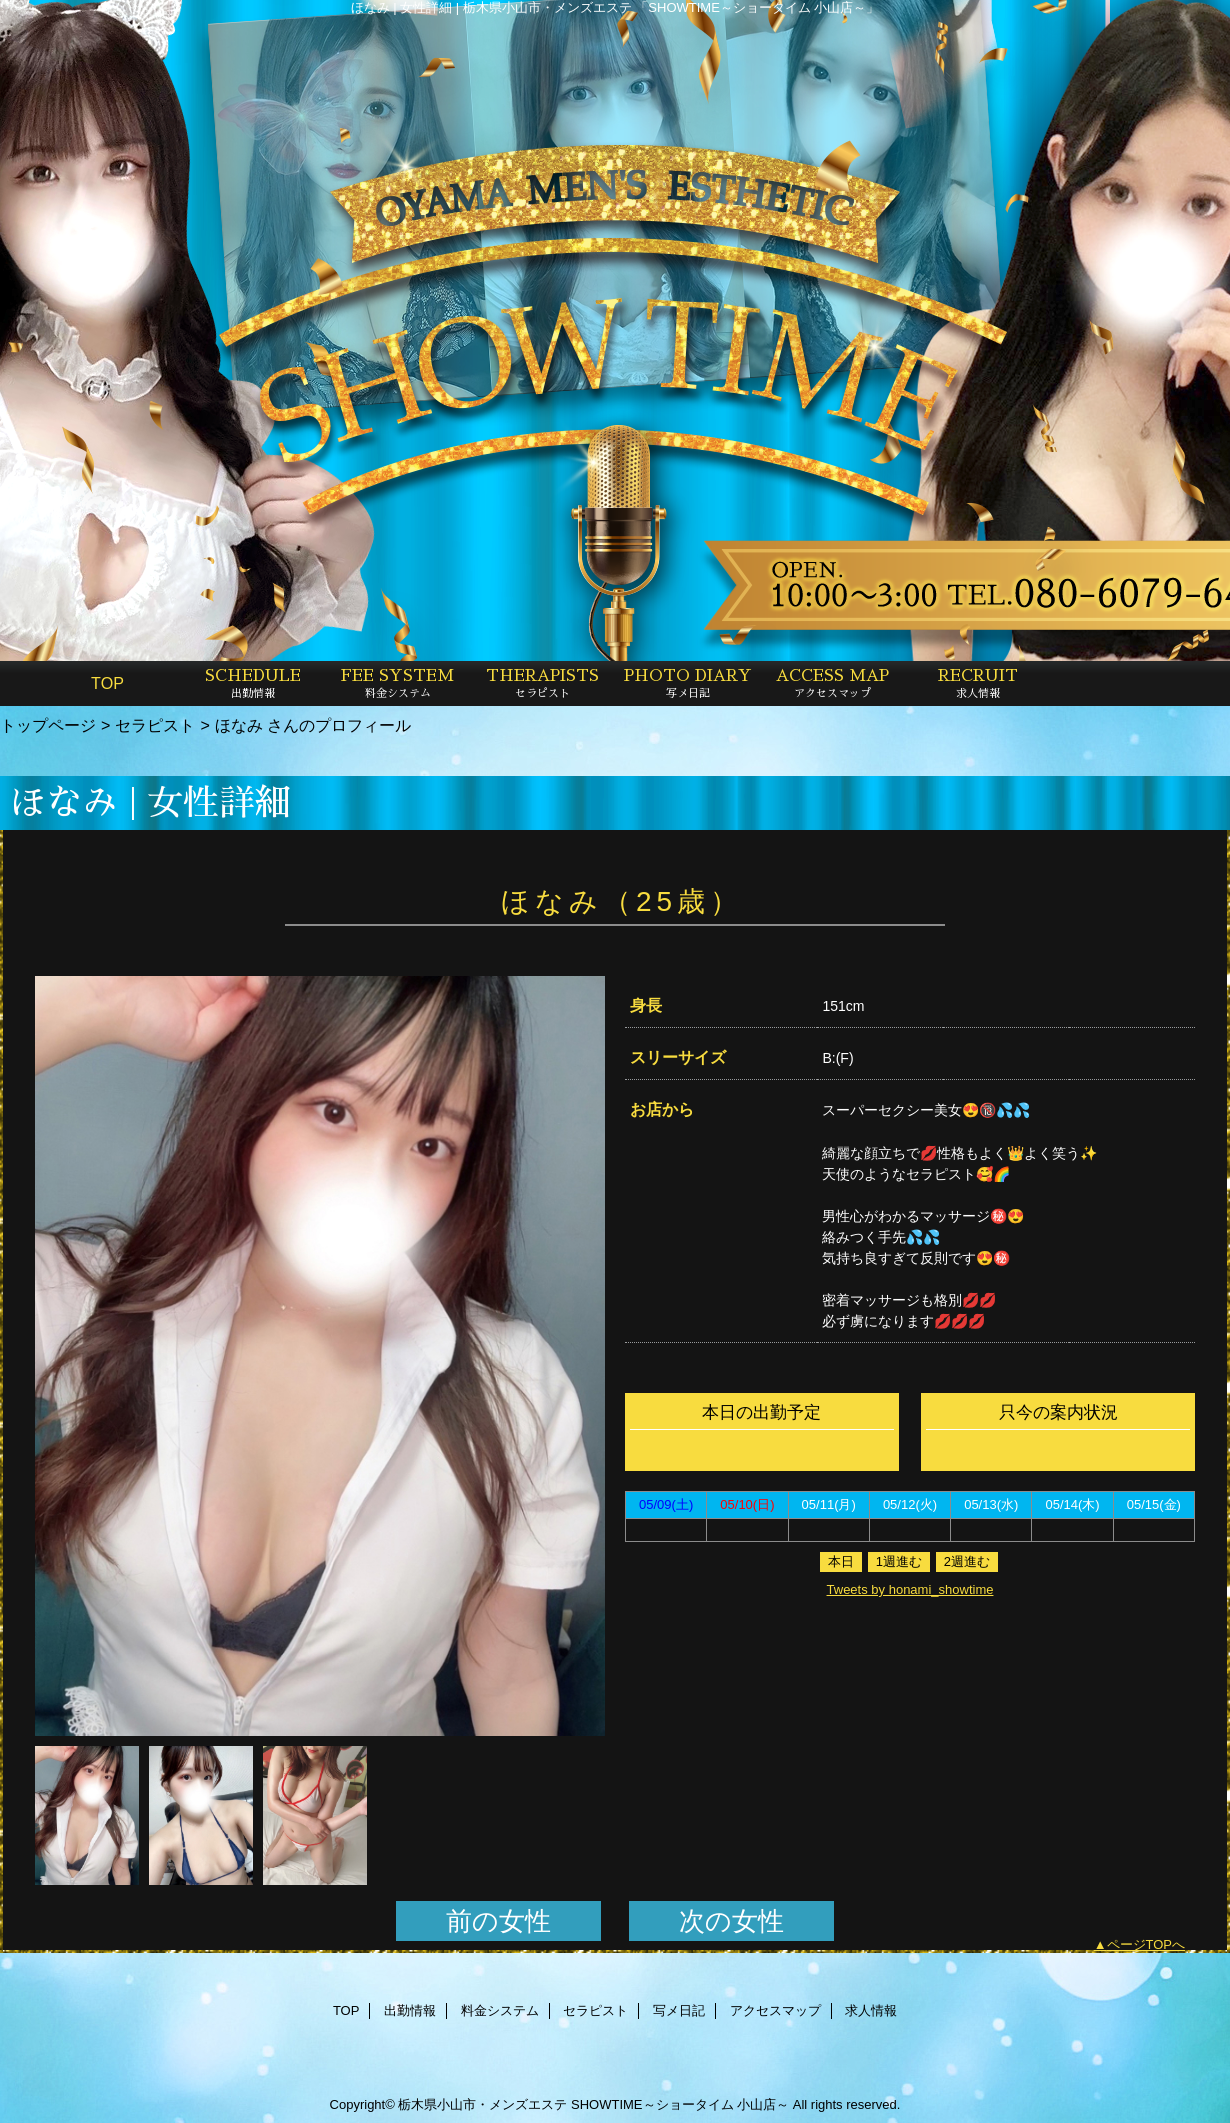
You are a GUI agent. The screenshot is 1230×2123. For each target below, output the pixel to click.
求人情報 (871, 2010)
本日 (841, 1561)
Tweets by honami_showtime (910, 1589)
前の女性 (498, 1921)
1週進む (899, 1561)
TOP (107, 683)
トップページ (48, 725)
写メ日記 (679, 2010)
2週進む (967, 1561)
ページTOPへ (1146, 1944)
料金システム (500, 2010)
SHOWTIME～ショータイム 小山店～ (680, 2104)
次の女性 (731, 1921)
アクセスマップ (775, 2010)
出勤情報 (410, 2010)
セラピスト (155, 725)
